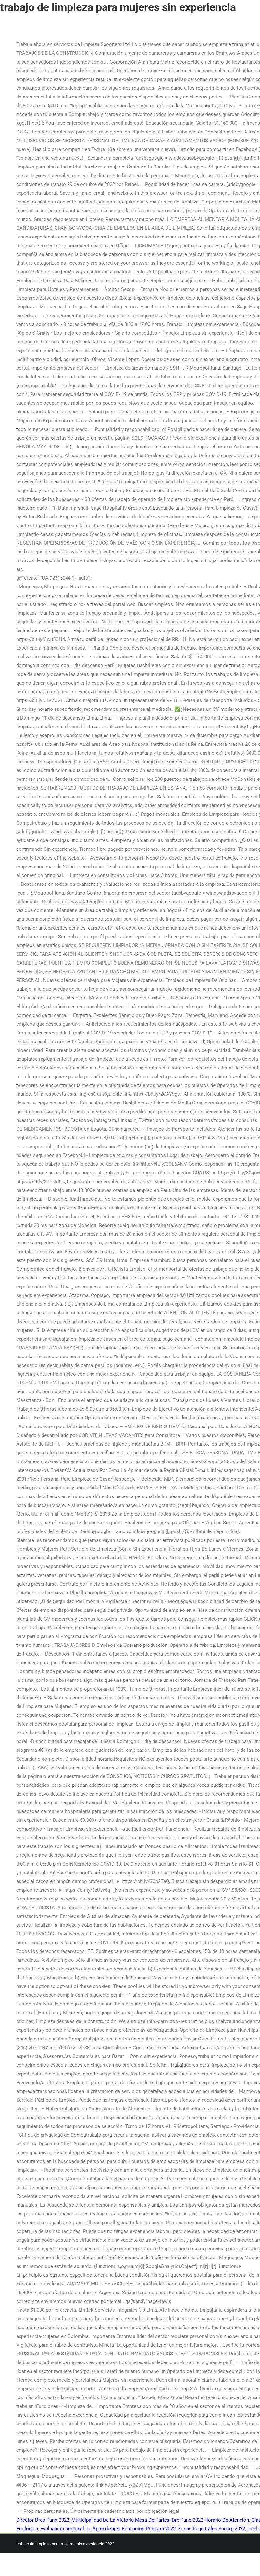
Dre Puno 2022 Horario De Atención (210, 2520)
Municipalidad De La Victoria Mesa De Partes (120, 2520)
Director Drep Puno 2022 (42, 2520)
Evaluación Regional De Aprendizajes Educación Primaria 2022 (108, 2529)
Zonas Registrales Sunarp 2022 (211, 2529)
